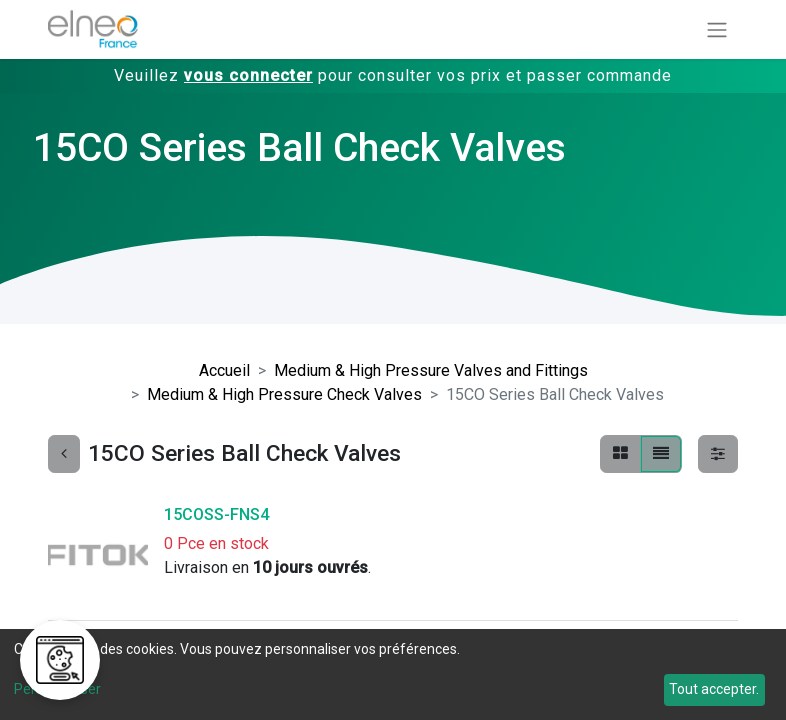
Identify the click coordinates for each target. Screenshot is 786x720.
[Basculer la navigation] (717, 29)
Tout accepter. (714, 689)
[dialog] (393, 674)
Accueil (224, 370)
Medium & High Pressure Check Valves (284, 394)
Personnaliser (57, 689)
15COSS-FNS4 (216, 514)
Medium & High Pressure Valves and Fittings (431, 370)
